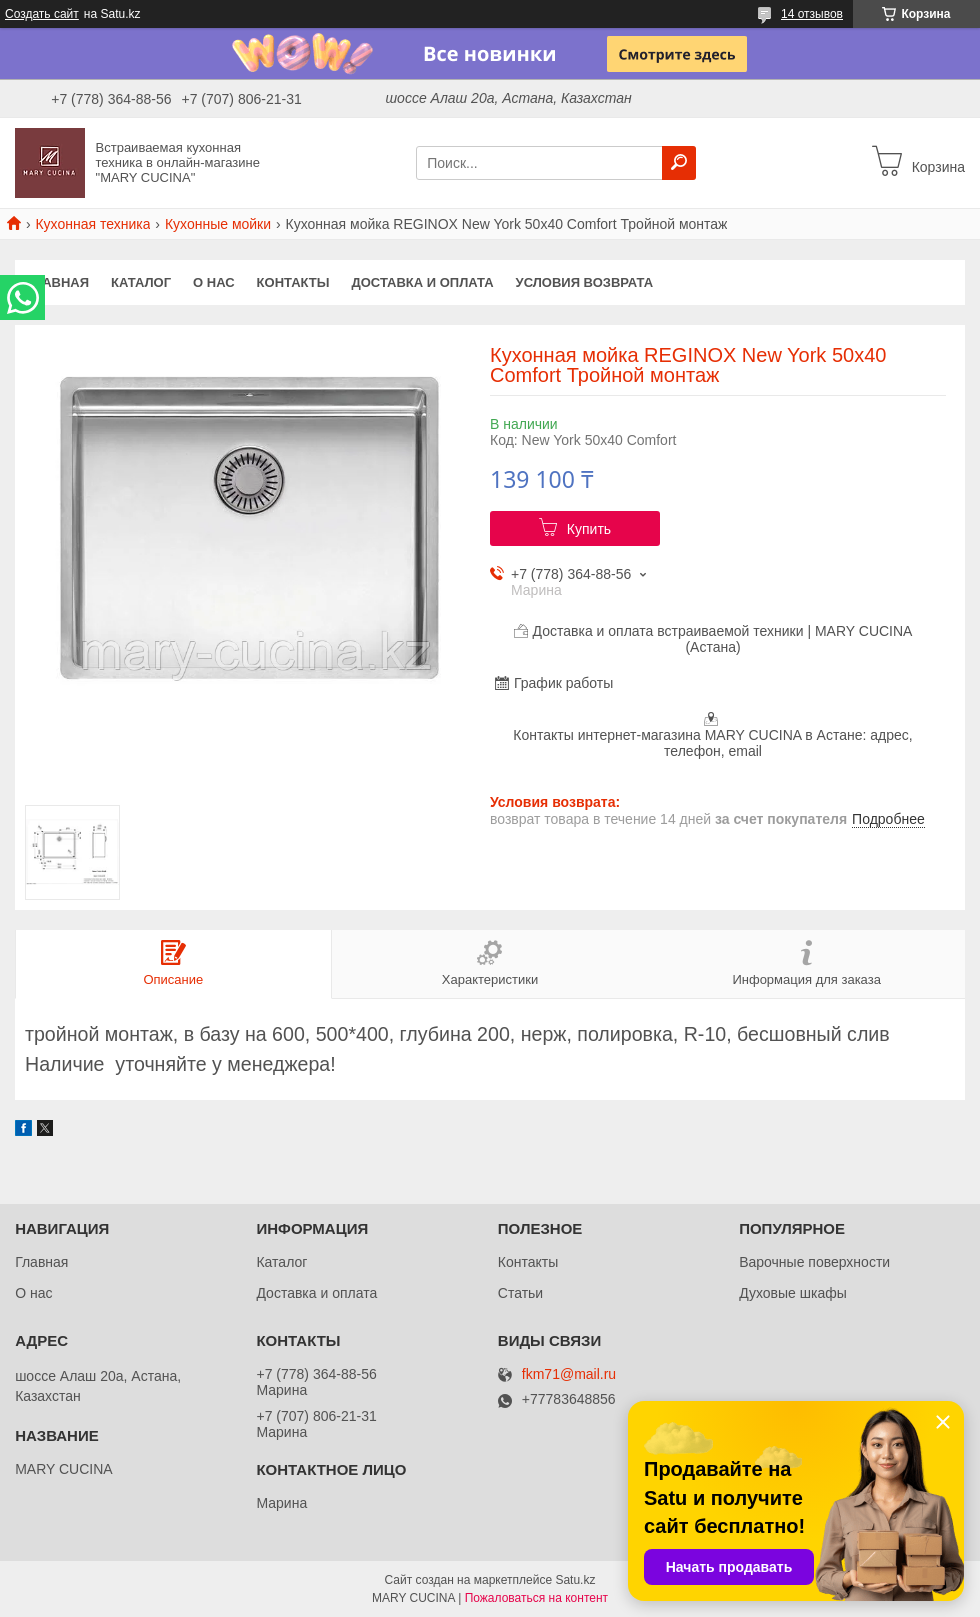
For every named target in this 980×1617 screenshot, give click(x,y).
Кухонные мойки (218, 224)
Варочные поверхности (814, 1262)
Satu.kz (575, 1580)
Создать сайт (42, 14)
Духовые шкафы (793, 1293)
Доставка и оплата (422, 282)
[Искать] (679, 163)
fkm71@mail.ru (569, 1374)
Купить (589, 529)
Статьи (520, 1293)
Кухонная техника (92, 224)
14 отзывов (812, 14)
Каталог (141, 282)
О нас (214, 282)
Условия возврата (585, 282)
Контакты (293, 282)
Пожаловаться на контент (536, 1598)
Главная (57, 282)
